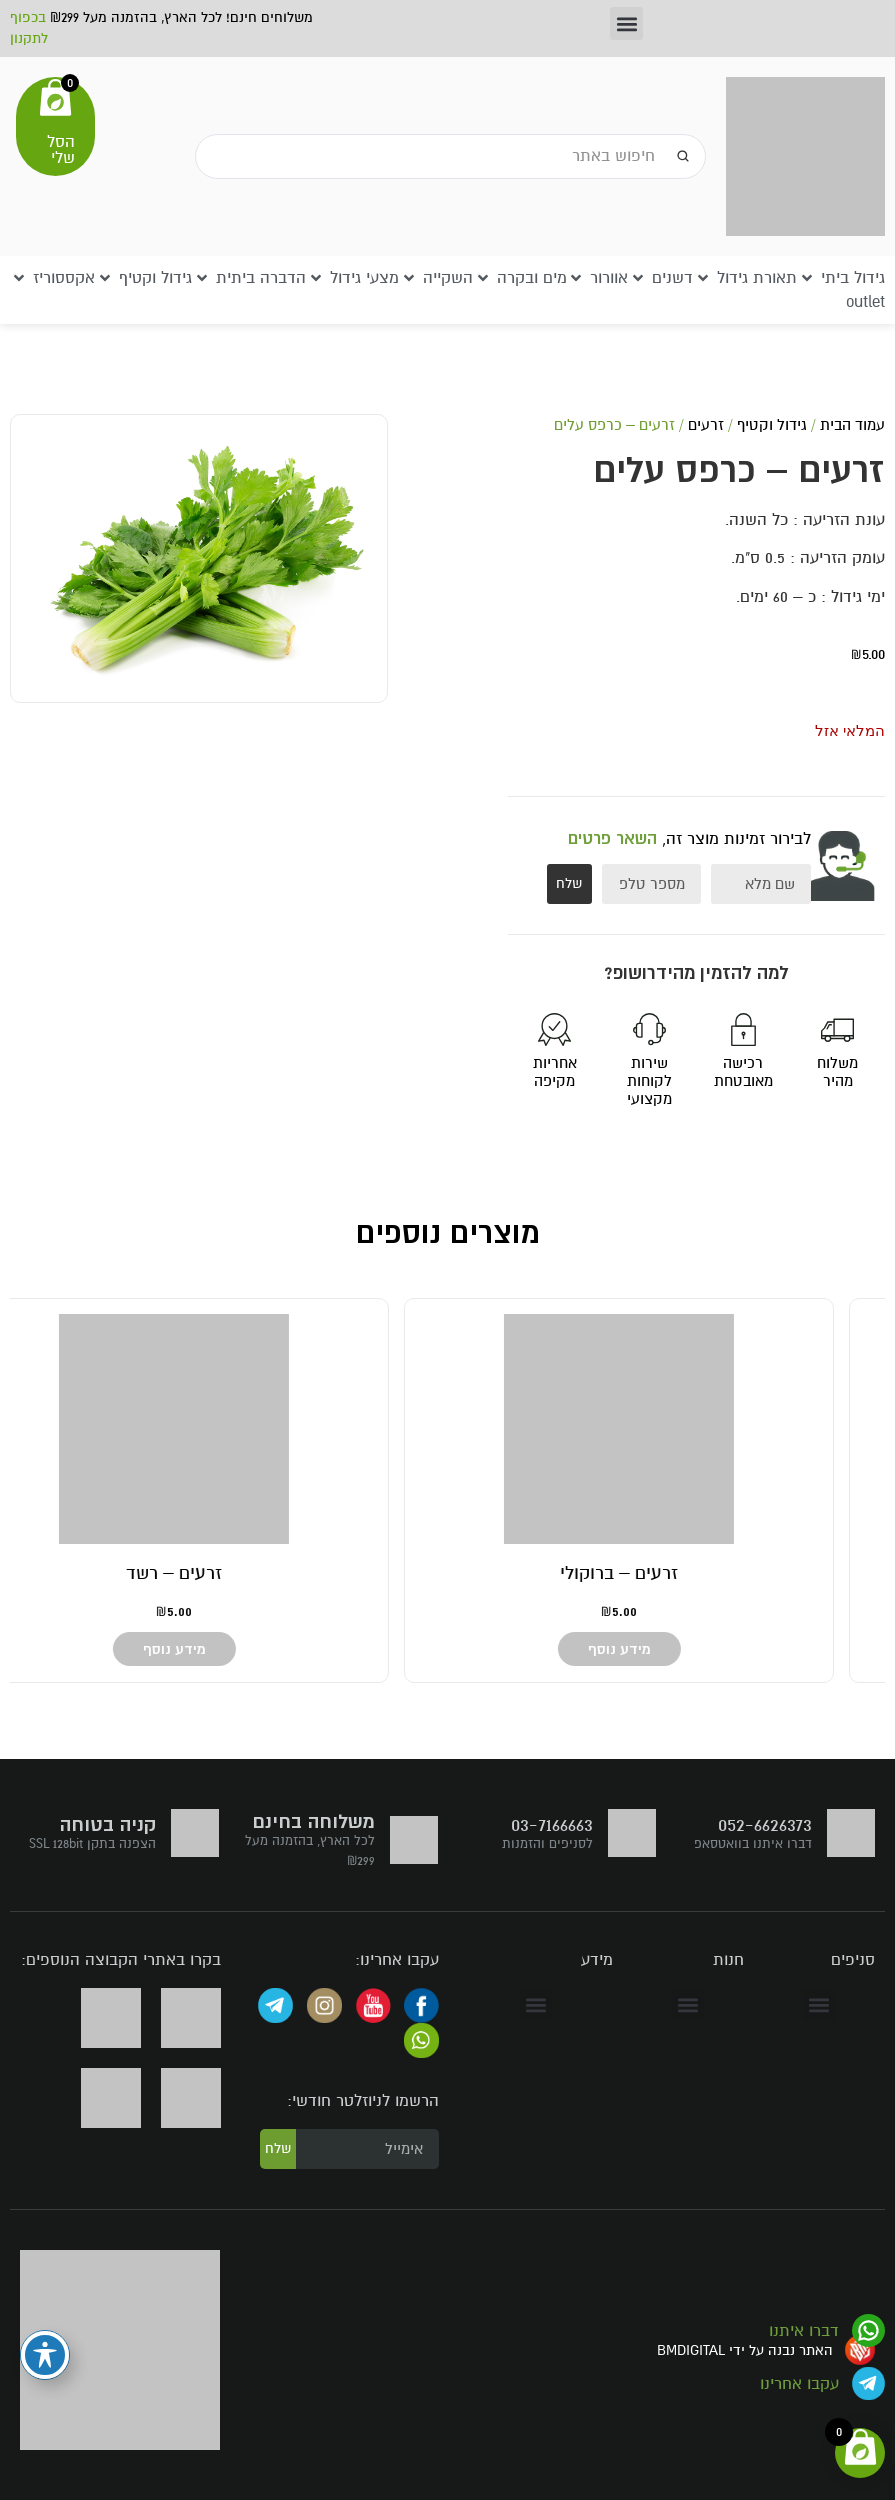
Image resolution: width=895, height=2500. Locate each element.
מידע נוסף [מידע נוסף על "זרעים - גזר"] (670, 1649)
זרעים (706, 425)
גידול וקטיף (772, 425)
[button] (626, 23)
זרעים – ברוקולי (225, 1573)
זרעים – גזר (670, 1573)
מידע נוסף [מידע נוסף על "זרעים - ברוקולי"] (225, 1649)
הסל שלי (61, 150)
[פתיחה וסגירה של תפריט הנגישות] (45, 2355)
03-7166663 (552, 1824)
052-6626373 (765, 1824)
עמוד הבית (852, 425)
